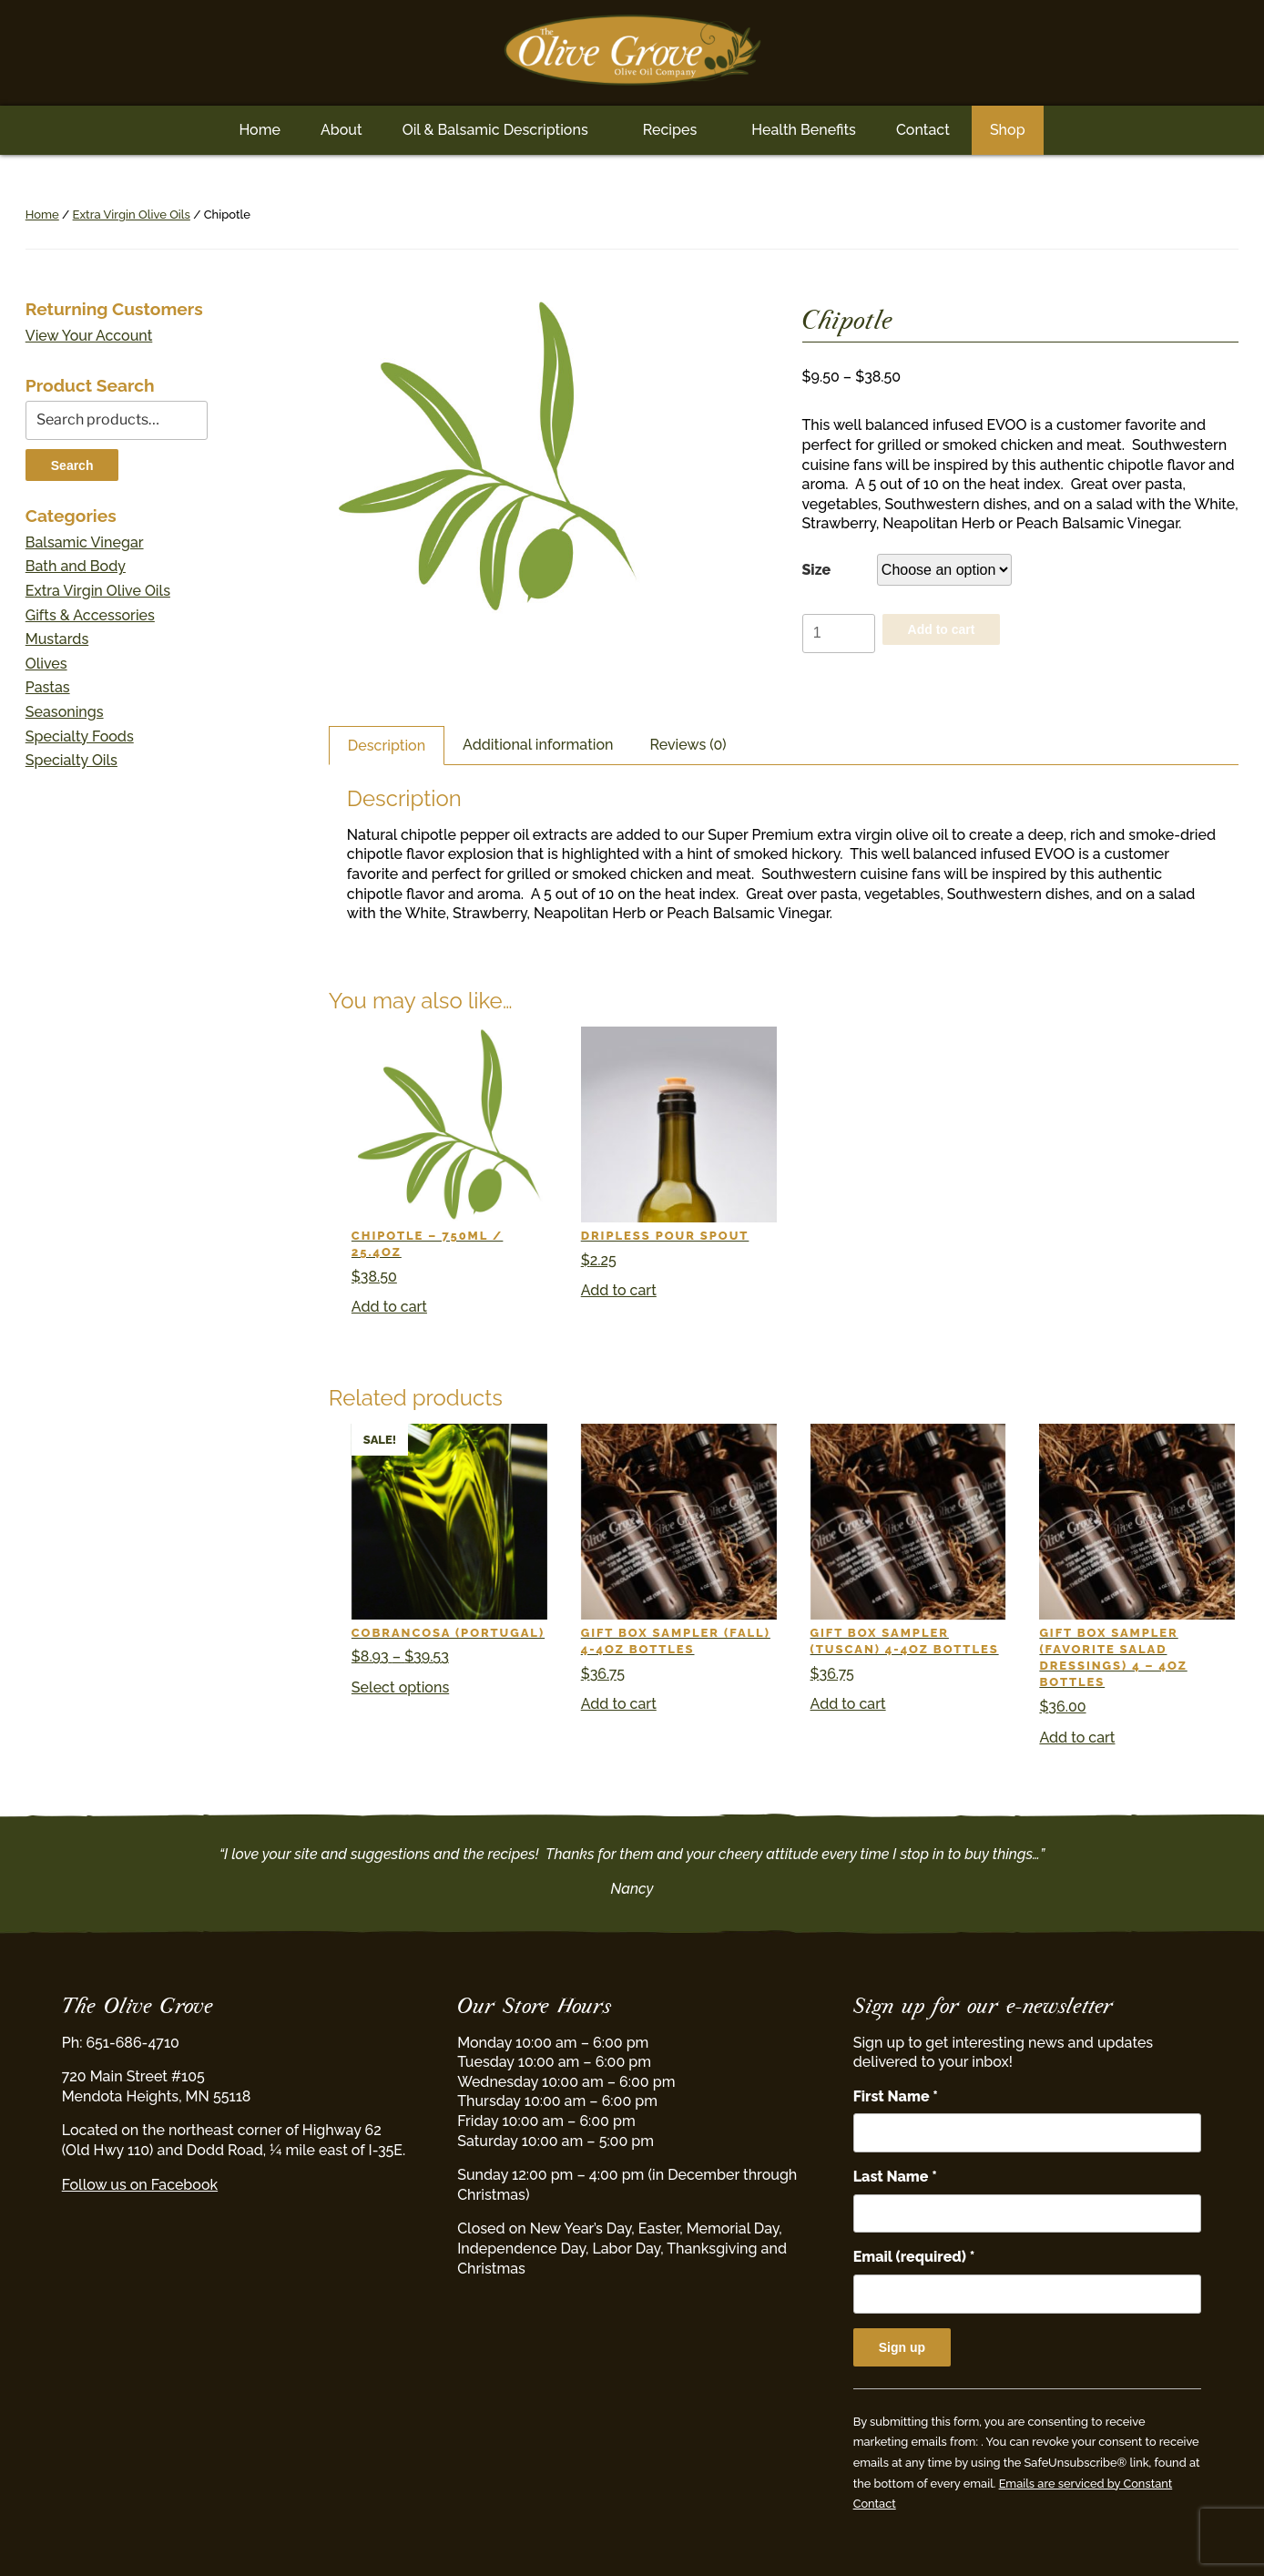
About (341, 129)
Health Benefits (803, 129)
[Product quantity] (838, 633)
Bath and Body (75, 566)
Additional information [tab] (538, 744)
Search (72, 465)
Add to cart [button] (389, 1306)
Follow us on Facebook (140, 2184)
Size (816, 569)
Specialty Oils (71, 760)
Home (259, 129)
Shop (1007, 129)
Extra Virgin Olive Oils (131, 214)
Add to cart (941, 629)
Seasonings (64, 712)
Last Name (895, 2176)
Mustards (56, 639)
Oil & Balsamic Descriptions (495, 129)
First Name (895, 2096)
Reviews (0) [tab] (688, 744)
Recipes (670, 129)
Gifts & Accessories (90, 615)
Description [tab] (386, 745)
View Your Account (89, 335)
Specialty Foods (79, 736)
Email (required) (914, 2256)
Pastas (47, 687)
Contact (923, 129)
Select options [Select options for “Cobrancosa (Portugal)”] (400, 1687)
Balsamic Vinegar (84, 542)
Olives (46, 663)
